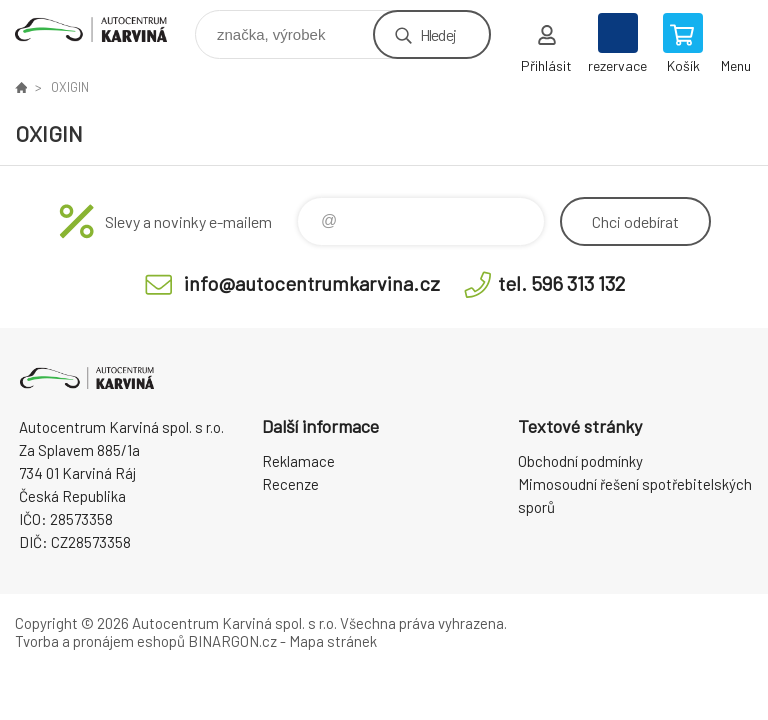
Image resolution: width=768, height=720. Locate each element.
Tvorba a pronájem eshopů (100, 641)
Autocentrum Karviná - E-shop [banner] (103, 29)
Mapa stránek (333, 641)
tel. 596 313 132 (561, 283)
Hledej (438, 34)
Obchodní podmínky (580, 461)
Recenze (290, 484)
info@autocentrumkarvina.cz (312, 283)
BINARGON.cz (232, 641)
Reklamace (298, 461)
